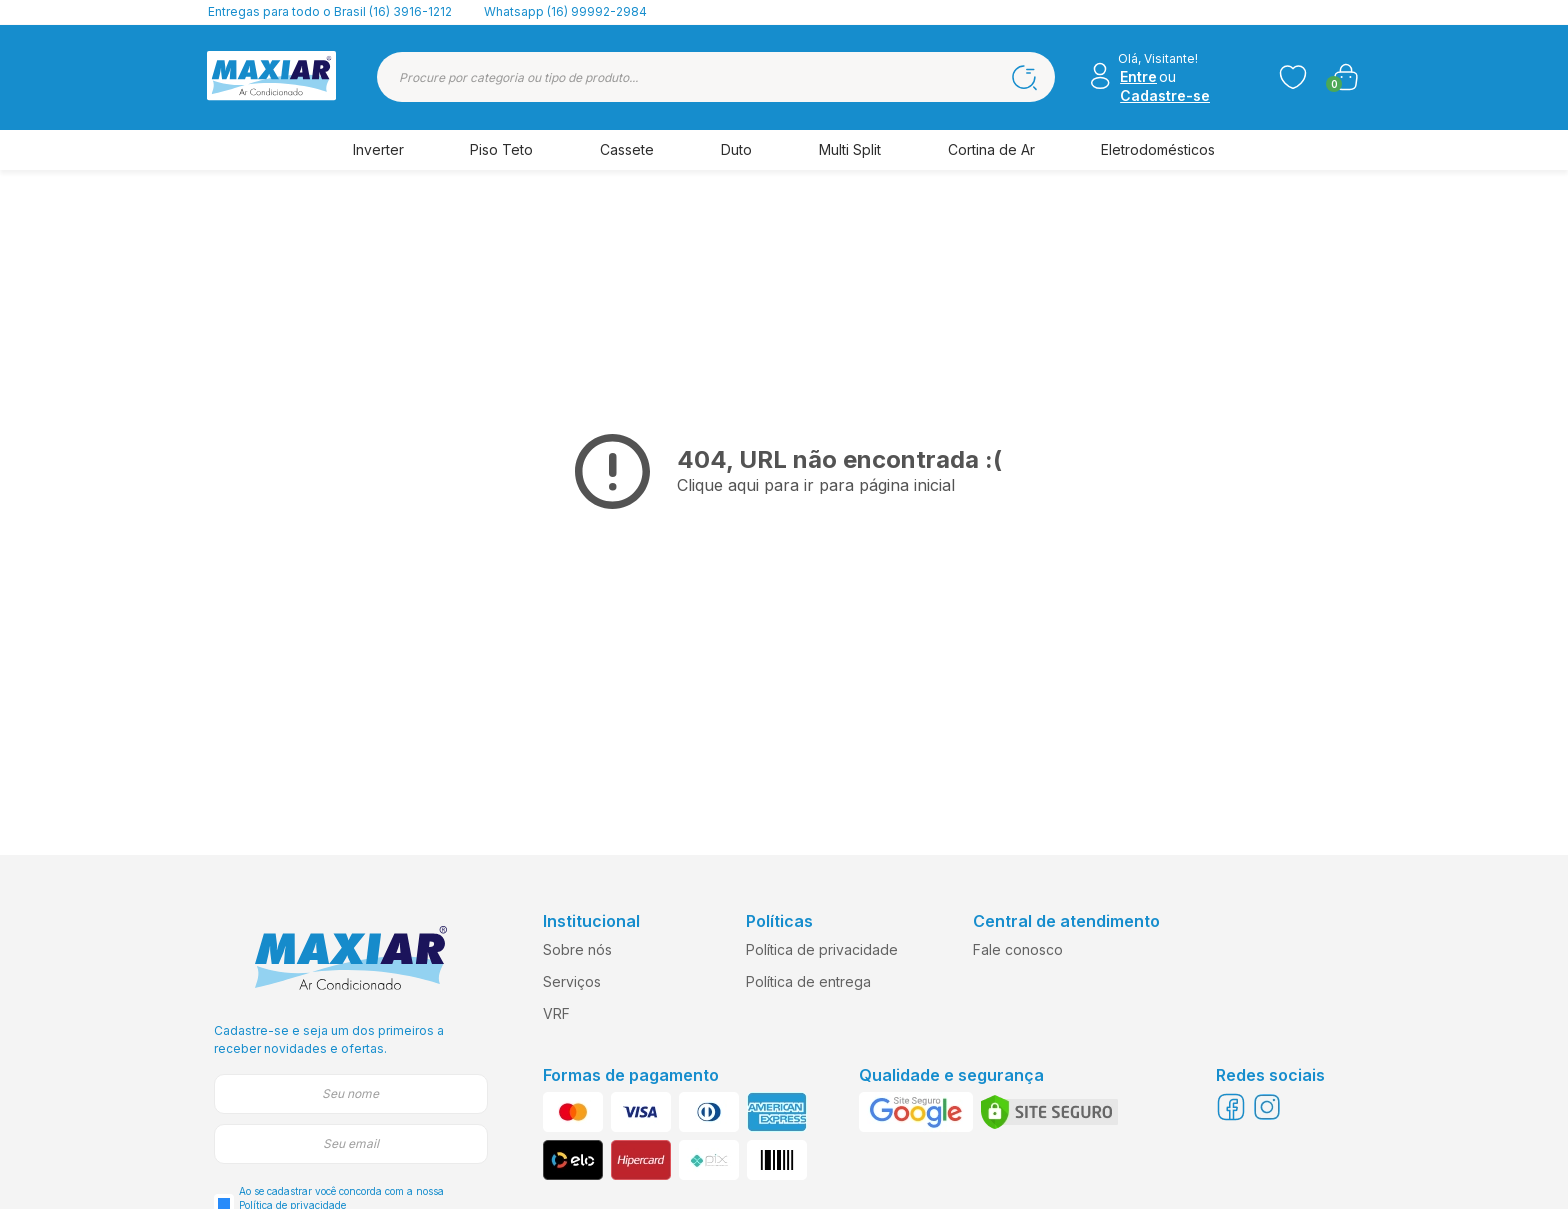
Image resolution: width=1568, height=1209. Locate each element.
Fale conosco (1018, 949)
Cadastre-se (1165, 95)
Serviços (572, 981)
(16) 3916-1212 (410, 11)
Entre (1138, 76)
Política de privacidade (822, 949)
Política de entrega (808, 981)
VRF (556, 1013)
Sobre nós (577, 949)
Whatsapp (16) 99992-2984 (565, 11)
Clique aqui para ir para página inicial (816, 485)
